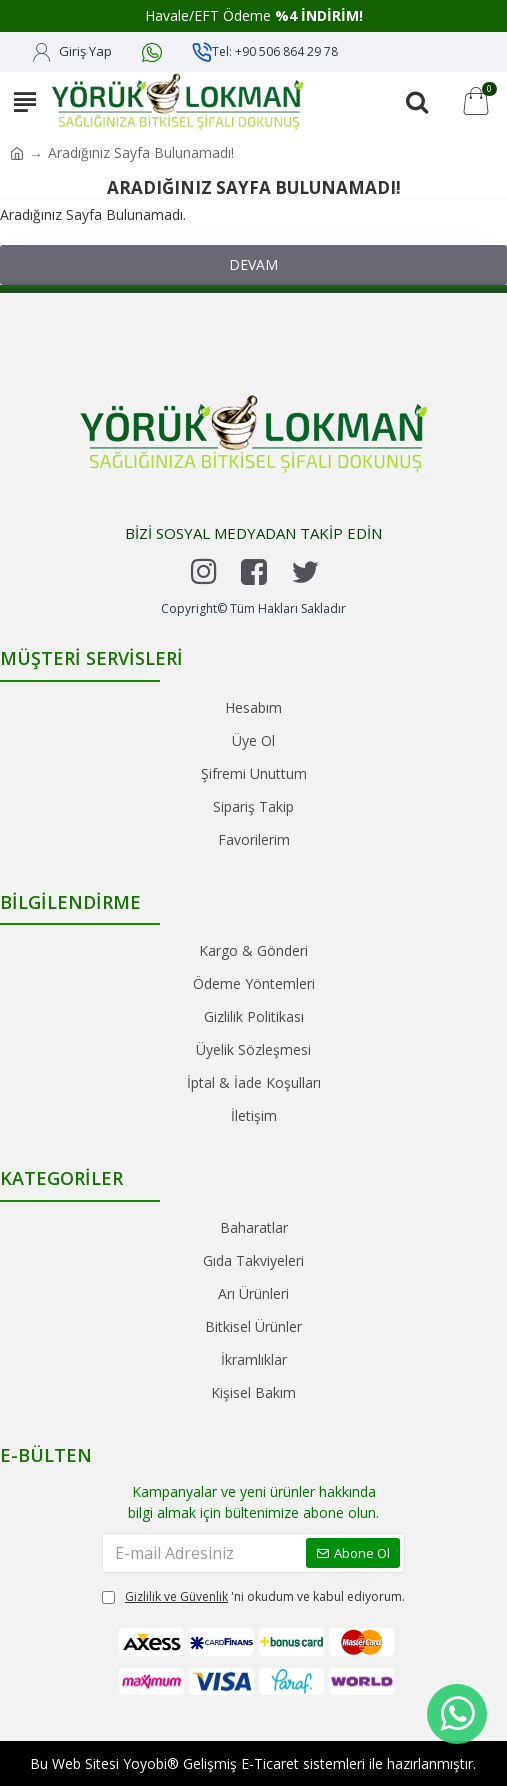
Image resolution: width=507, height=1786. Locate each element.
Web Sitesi (85, 1763)
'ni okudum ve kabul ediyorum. (253, 1597)
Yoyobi (145, 1763)
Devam (253, 264)
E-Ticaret (270, 1763)
